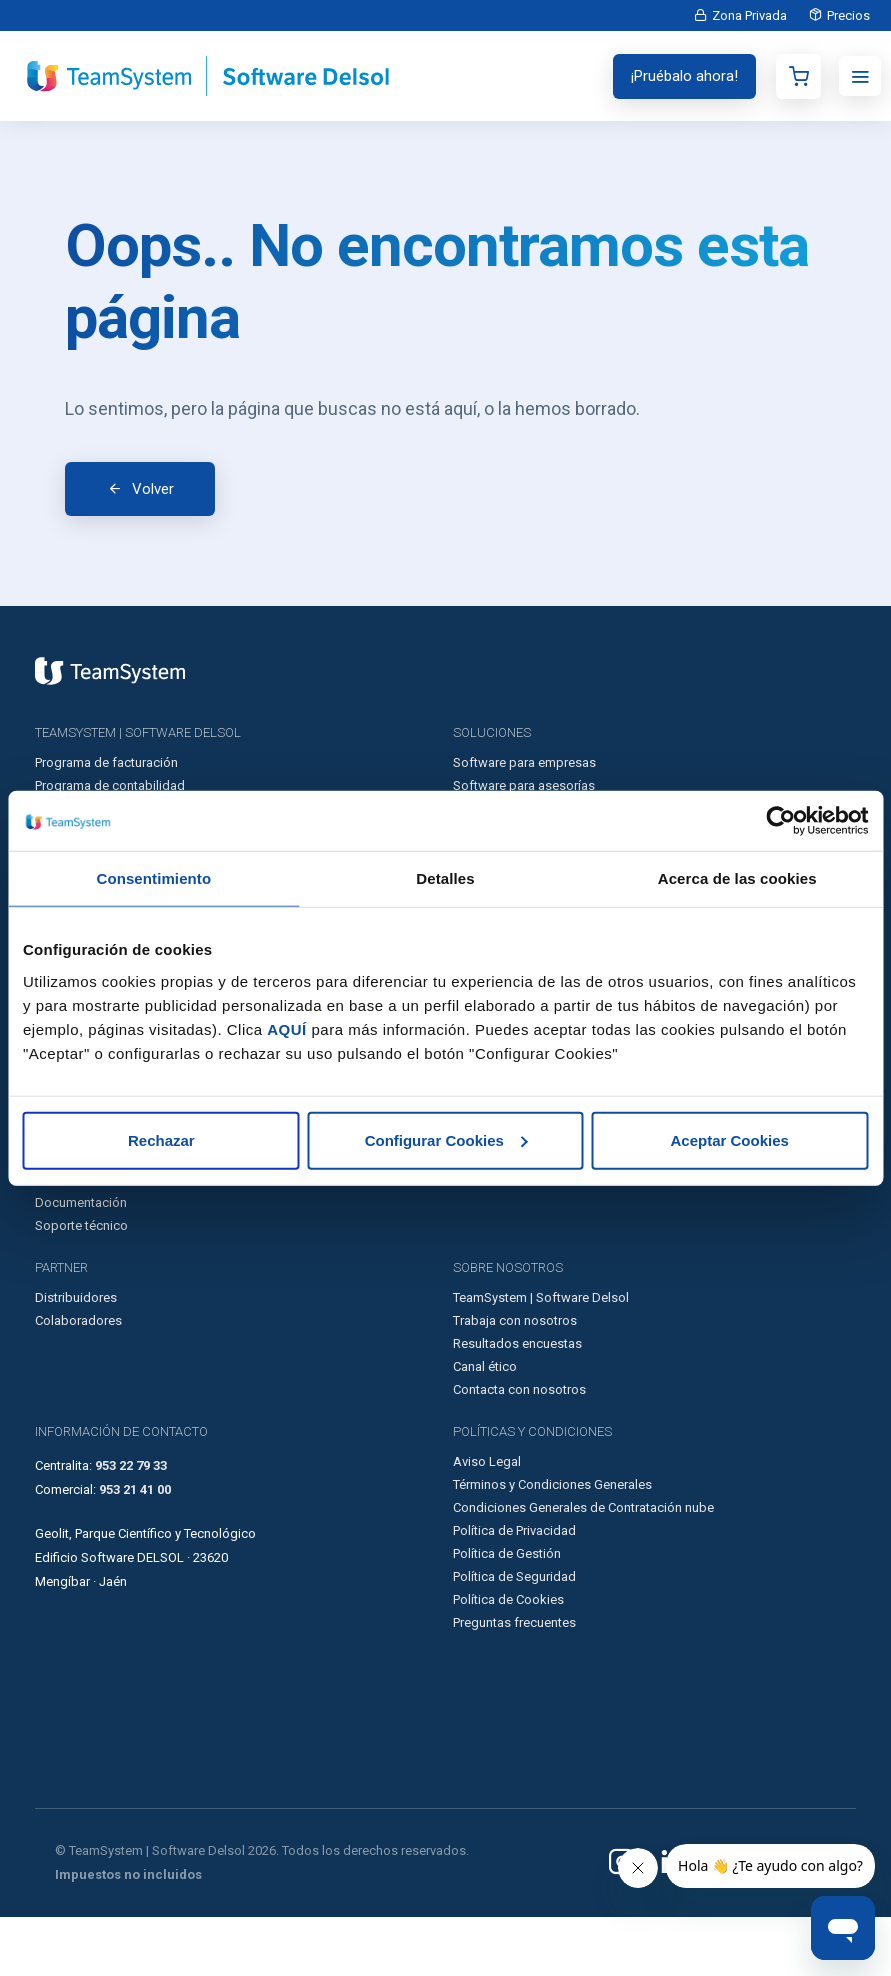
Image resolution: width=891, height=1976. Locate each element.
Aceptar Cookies (729, 1139)
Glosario (59, 1238)
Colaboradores (78, 1379)
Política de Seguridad (514, 1635)
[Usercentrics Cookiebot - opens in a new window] (780, 821)
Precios (844, 15)
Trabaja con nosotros (515, 1379)
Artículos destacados (97, 1215)
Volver (153, 518)
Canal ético (485, 1425)
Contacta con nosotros (519, 1448)
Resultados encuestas (517, 1402)
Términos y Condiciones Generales (552, 1543)
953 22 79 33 (131, 1524)
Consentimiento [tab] (153, 878)
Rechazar (161, 1139)
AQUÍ (287, 1028)
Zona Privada (737, 15)
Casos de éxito (78, 1192)
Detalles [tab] (445, 878)
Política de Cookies (508, 1658)
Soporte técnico (81, 1284)
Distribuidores (76, 1356)
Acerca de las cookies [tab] (737, 878)
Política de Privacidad (514, 1589)
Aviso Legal (487, 1520)
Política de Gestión (507, 1612)
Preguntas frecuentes (514, 1681)
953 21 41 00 (135, 1548)
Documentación (81, 1261)
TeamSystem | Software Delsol (541, 1356)
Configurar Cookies (446, 1139)
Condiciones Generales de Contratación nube (583, 1566)
